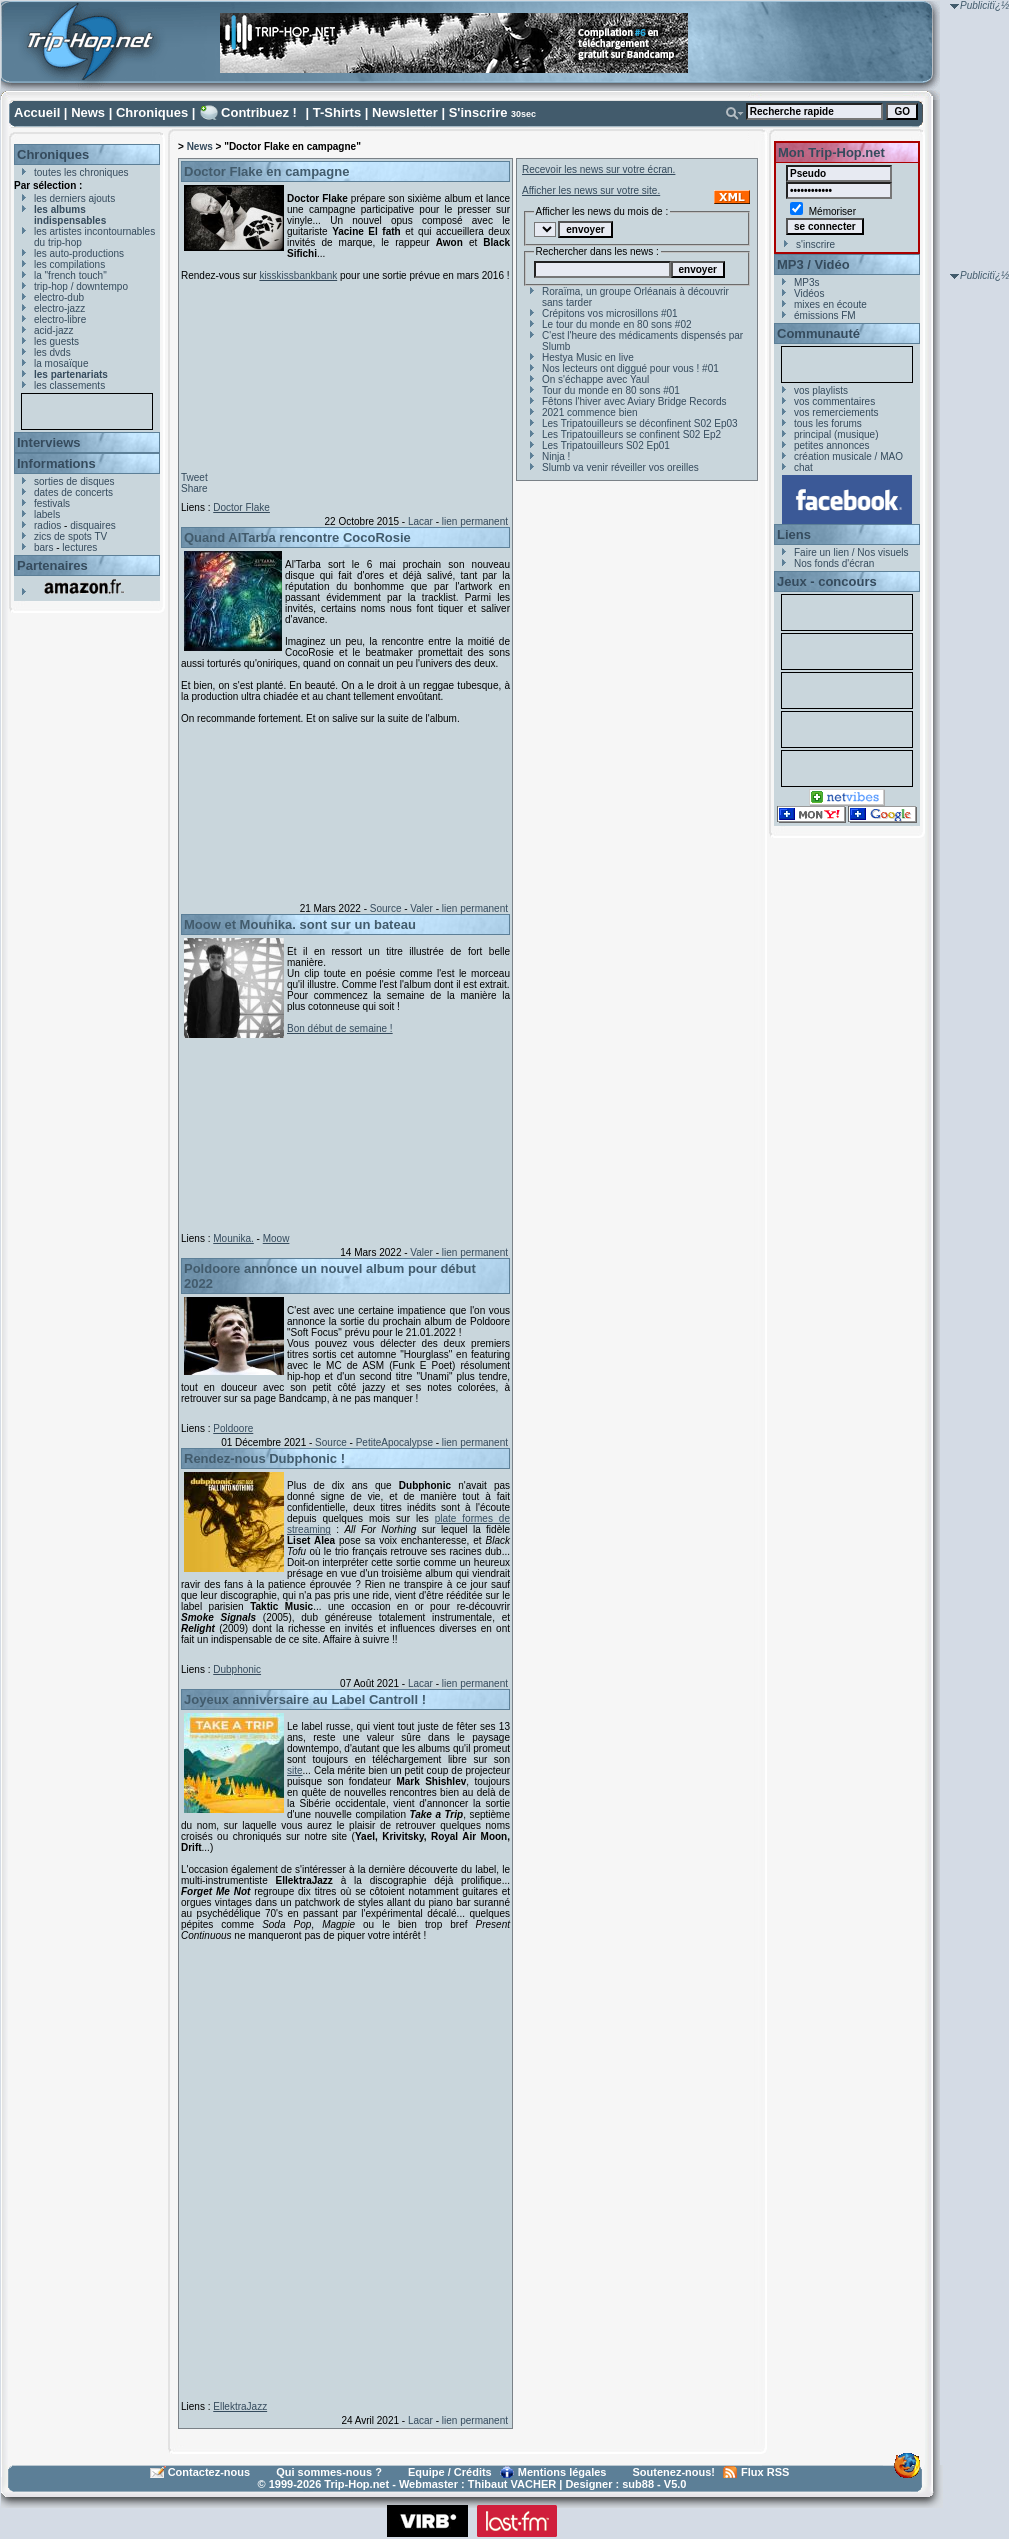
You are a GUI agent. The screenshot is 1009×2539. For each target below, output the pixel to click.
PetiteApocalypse (394, 1442)
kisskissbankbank (298, 275)
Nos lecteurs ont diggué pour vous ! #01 (630, 368)
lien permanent (475, 521)
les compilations (69, 264)
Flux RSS (765, 2472)
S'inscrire (478, 112)
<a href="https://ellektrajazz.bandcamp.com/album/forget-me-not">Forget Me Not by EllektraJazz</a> (341, 2167)
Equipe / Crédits (450, 2472)
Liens (794, 534)
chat (803, 467)
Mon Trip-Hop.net (831, 152)
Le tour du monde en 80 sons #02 (617, 324)
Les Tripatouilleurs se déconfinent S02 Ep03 (640, 423)
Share (194, 488)
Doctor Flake (241, 507)
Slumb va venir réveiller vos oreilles (620, 467)
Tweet (194, 477)
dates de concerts (73, 492)
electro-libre (60, 319)
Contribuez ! (259, 112)
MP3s (807, 282)
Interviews (49, 442)
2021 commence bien (590, 412)
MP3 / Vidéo (813, 264)
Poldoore (233, 1428)
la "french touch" (70, 275)
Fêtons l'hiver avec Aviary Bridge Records (634, 401)
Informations (56, 463)
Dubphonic (237, 1669)
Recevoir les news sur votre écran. (598, 169)
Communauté (818, 333)
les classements (69, 385)
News (88, 112)
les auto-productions (79, 253)
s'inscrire (815, 244)
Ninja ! (556, 456)
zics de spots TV (70, 536)
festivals (52, 503)
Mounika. (233, 1238)
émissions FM (825, 315)
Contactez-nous (209, 2472)
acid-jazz (53, 330)
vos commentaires (834, 401)
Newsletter (405, 112)
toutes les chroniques (81, 172)
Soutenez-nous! (674, 2472)
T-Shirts (337, 112)
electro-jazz (59, 308)
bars (43, 547)
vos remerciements (836, 412)
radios (47, 525)
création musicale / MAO (848, 456)
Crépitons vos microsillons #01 (610, 313)
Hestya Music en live (588, 357)
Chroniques (152, 112)
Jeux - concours (827, 581)
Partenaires (52, 565)
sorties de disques (74, 481)
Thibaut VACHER (512, 2484)
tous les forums (828, 423)
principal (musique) (836, 434)
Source (386, 908)
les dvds (52, 352)
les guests (56, 341)
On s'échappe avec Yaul (595, 379)
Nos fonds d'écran (834, 563)
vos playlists (821, 390)
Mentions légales (562, 2472)
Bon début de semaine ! (340, 1028)
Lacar (420, 521)
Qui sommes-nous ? (329, 2472)
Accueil (37, 112)
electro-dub (59, 297)
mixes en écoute (830, 304)
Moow (276, 1238)
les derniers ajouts (74, 198)
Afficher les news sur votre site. (591, 190)
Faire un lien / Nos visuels (851, 552)
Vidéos (809, 293)
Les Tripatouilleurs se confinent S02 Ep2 (631, 434)
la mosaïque (61, 363)
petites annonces (832, 445)
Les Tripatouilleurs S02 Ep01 (606, 445)
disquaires (93, 525)
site (295, 1770)
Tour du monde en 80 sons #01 (611, 390)
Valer (421, 908)
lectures (79, 547)
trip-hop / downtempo (81, 286)
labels (47, 514)
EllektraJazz (240, 2406)
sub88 (638, 2484)
